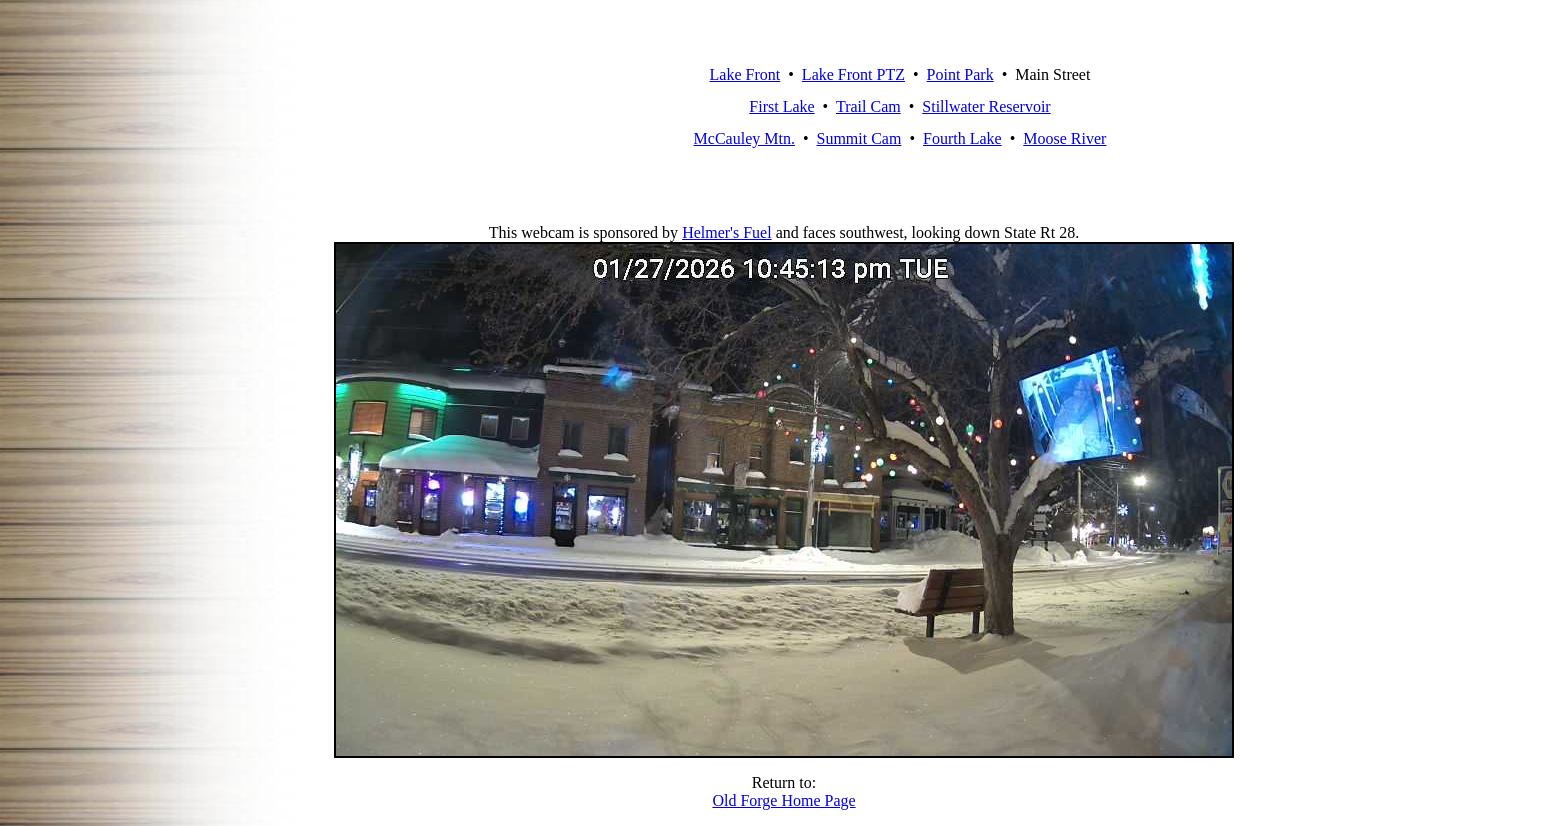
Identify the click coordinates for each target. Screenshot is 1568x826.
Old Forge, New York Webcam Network (526, 107)
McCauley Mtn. (744, 138)
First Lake (781, 106)
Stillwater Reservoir (986, 106)
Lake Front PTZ (853, 74)
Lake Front (745, 74)
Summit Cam (859, 138)
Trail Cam (868, 106)
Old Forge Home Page (783, 800)
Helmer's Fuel (727, 232)
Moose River (1064, 138)
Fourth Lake (962, 138)
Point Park (960, 74)
